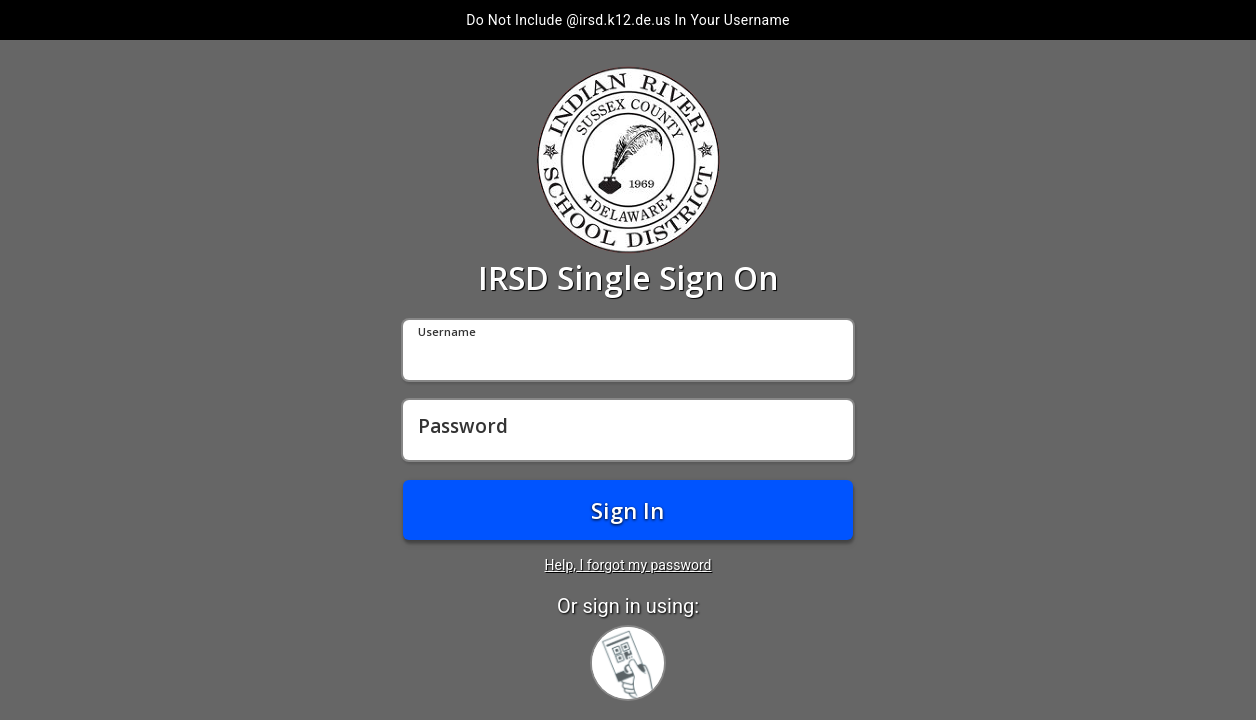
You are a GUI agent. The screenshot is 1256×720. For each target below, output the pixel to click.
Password (463, 427)
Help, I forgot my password (628, 565)
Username (447, 332)
